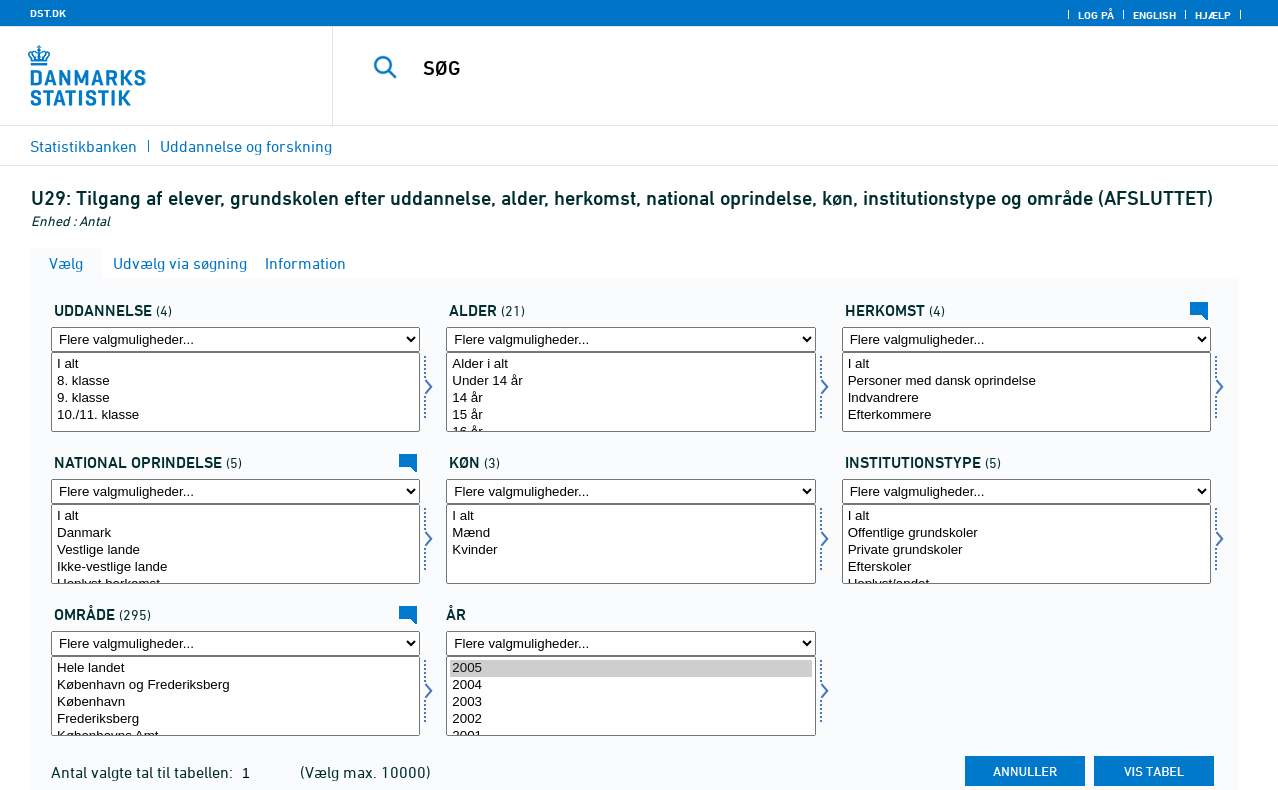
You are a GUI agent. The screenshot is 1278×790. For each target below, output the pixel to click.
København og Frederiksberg (235, 685)
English (1154, 15)
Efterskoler (1026, 567)
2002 (630, 719)
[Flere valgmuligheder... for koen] (630, 491)
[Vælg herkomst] (1026, 392)
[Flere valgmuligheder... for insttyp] (1026, 491)
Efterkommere (1026, 415)
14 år (630, 398)
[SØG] (788, 68)
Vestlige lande (235, 550)
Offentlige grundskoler (1026, 533)
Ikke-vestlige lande (235, 567)
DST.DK (48, 13)
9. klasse (235, 398)
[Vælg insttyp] (1026, 544)
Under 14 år (630, 381)
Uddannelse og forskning (246, 146)
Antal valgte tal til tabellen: (144, 772)
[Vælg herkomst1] (235, 544)
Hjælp (1213, 15)
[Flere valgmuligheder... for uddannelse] (235, 339)
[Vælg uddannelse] (235, 392)
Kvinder (630, 550)
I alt (235, 364)
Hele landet (235, 668)
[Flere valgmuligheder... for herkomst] (1026, 339)
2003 (630, 702)
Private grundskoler (1026, 550)
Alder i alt (630, 364)
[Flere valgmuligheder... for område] (235, 643)
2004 (630, 685)
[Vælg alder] (630, 392)
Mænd (630, 533)
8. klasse (235, 381)
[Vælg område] (235, 696)
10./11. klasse (235, 415)
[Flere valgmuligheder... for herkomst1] (235, 491)
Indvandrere (1026, 398)
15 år (630, 415)
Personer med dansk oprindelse (1026, 381)
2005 (630, 668)
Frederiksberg (235, 719)
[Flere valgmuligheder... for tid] (630, 643)
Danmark (235, 533)
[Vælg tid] (630, 696)
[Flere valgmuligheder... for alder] (630, 339)
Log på (1096, 15)
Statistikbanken (83, 146)
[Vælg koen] (630, 544)
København (235, 702)
